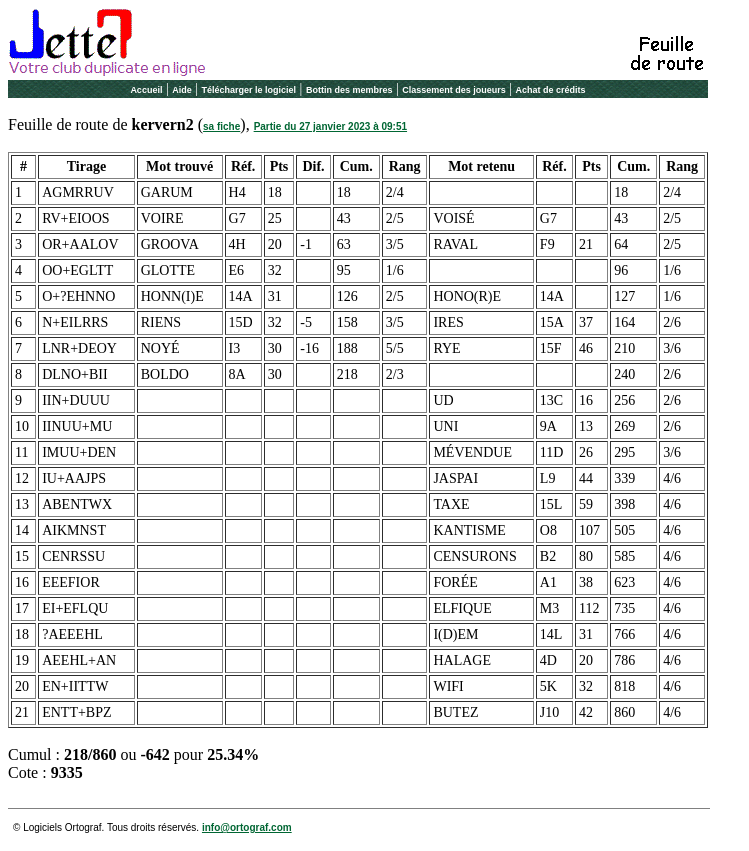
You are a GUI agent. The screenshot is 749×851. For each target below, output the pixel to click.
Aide (182, 90)
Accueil (146, 90)
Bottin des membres (349, 90)
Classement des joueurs (454, 90)
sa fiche (221, 126)
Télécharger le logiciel (249, 90)
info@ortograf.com (247, 827)
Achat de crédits (551, 90)
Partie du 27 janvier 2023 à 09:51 (330, 126)
